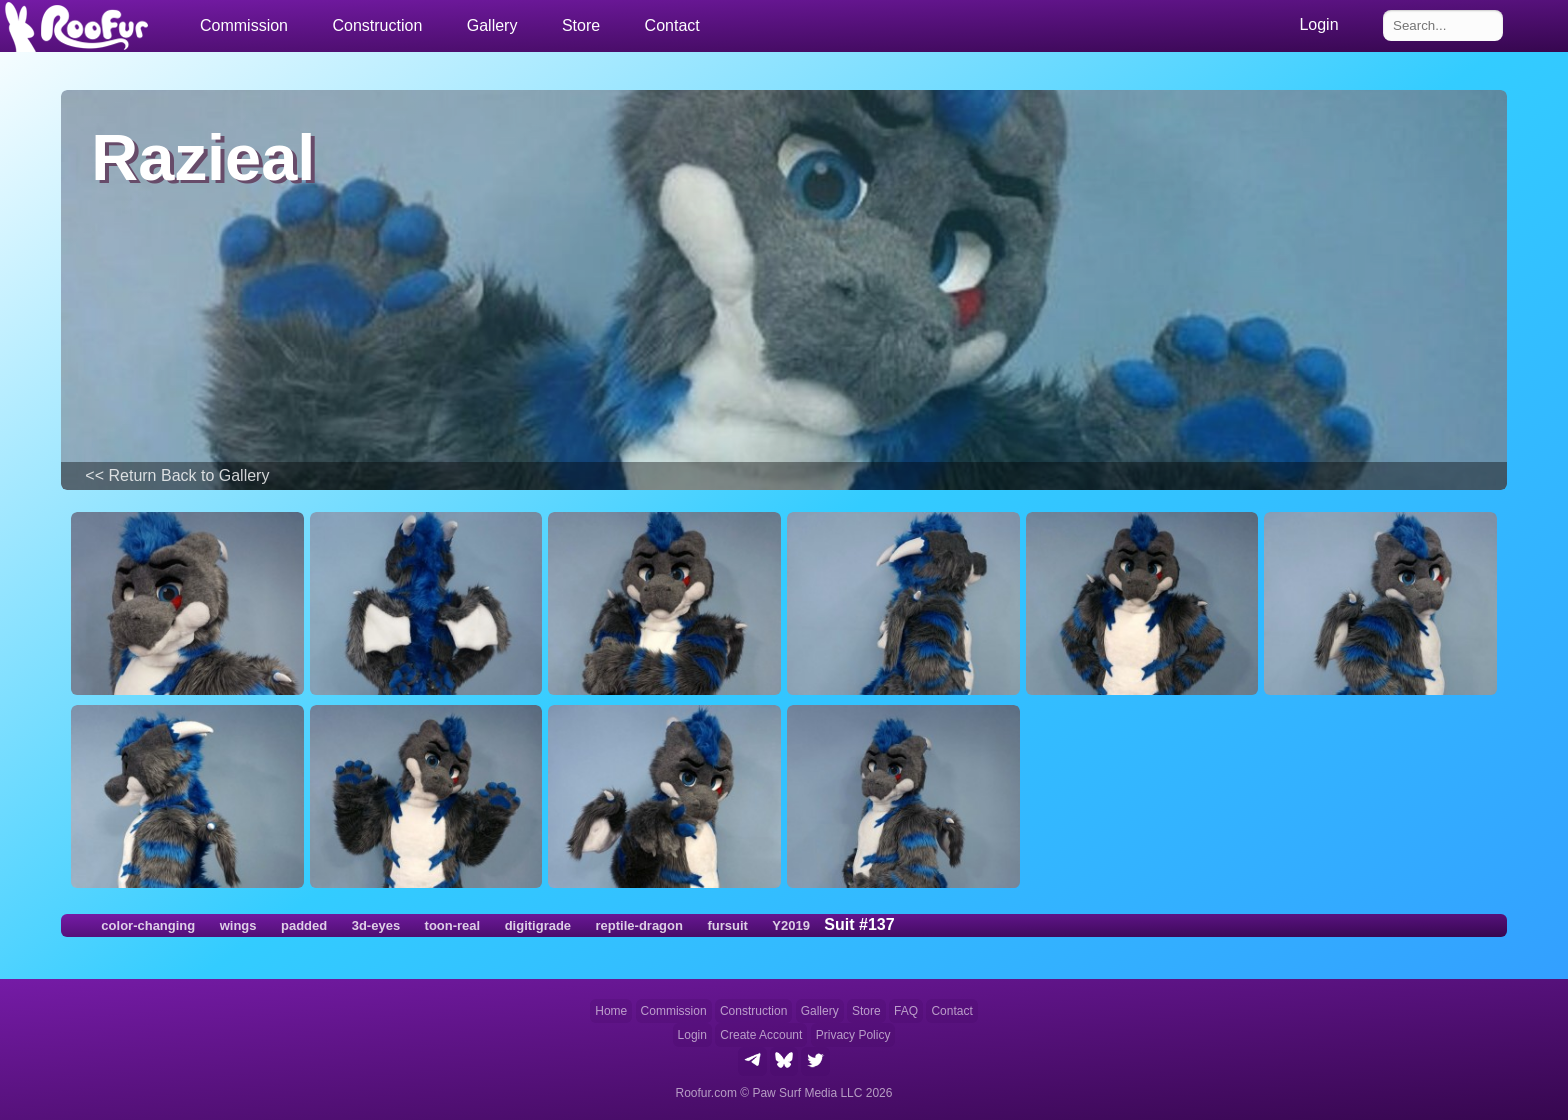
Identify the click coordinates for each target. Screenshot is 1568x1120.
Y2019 (791, 925)
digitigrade (538, 925)
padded (304, 925)
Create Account (761, 1035)
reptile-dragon (639, 925)
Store (581, 25)
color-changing (148, 925)
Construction (753, 1011)
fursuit (727, 925)
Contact (672, 25)
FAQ (906, 1011)
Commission (674, 1011)
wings (238, 925)
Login (692, 1035)
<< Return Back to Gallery (177, 475)
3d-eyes (376, 925)
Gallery (492, 25)
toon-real (453, 925)
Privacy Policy (853, 1035)
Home (611, 1011)
